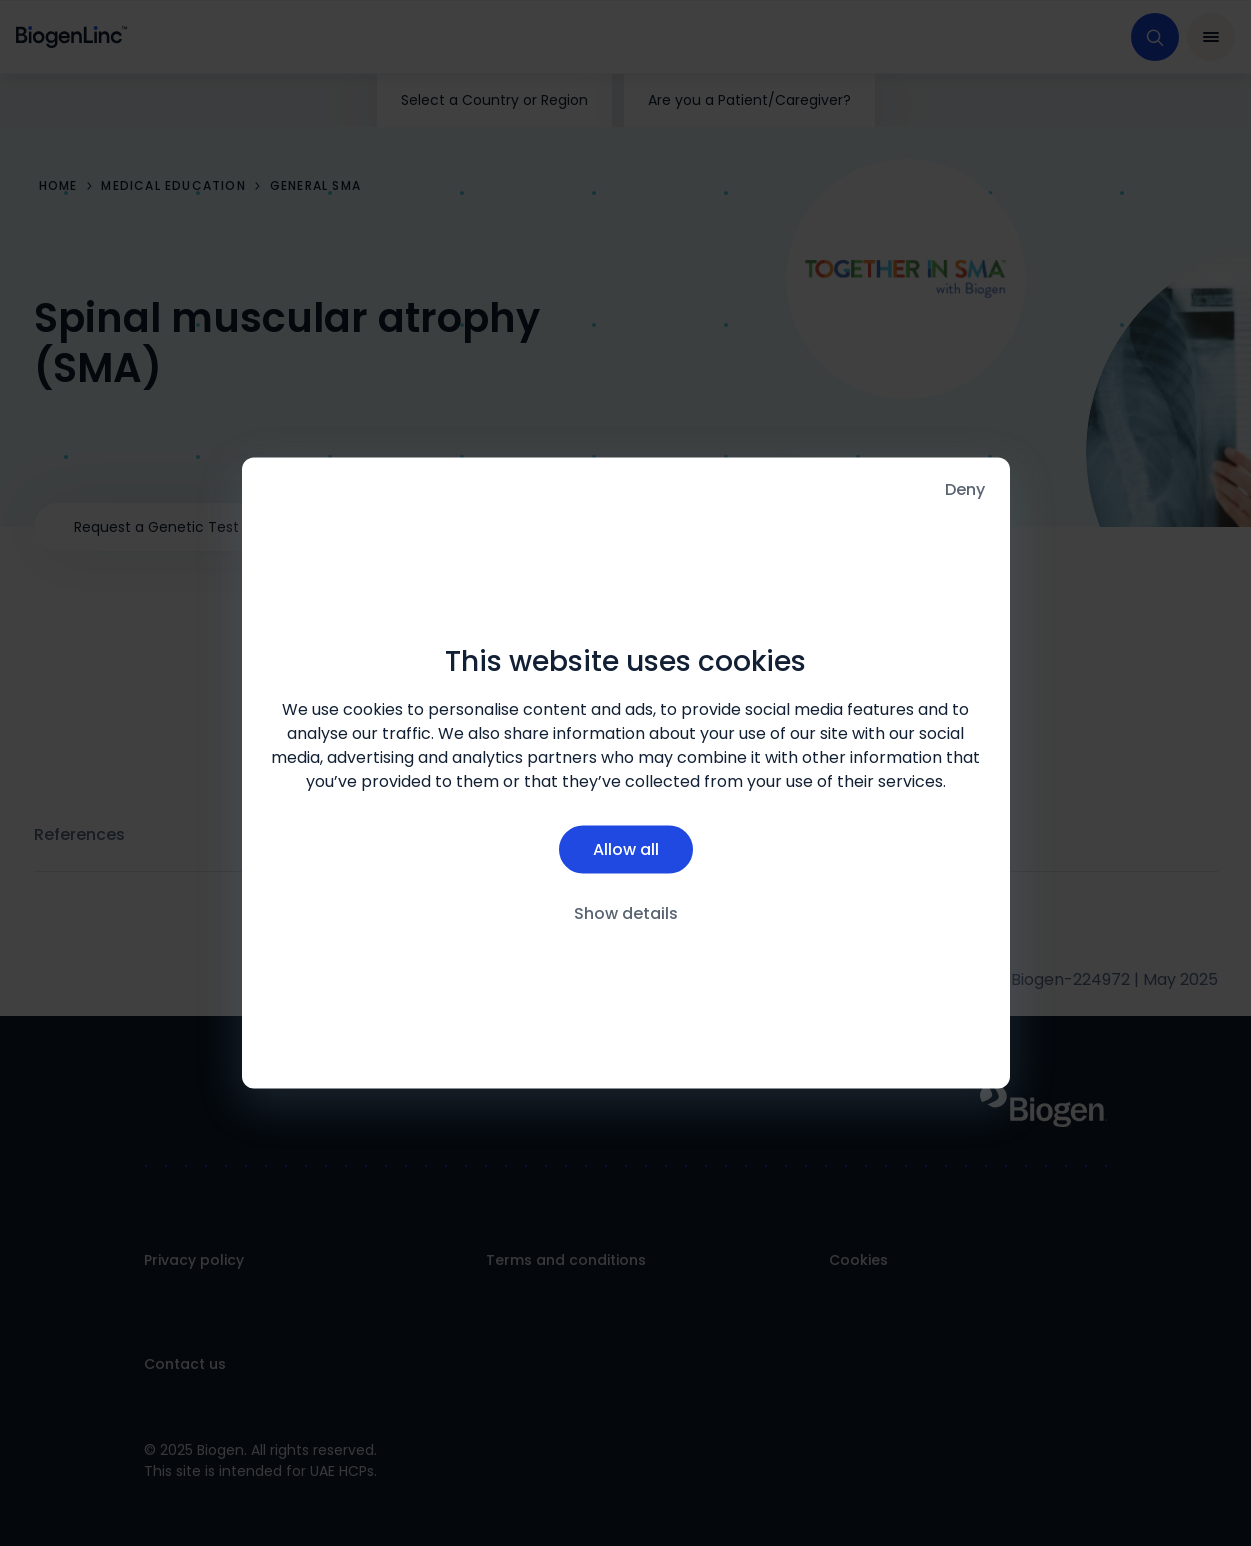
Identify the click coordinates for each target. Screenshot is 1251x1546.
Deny (965, 489)
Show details (626, 912)
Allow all (626, 848)
